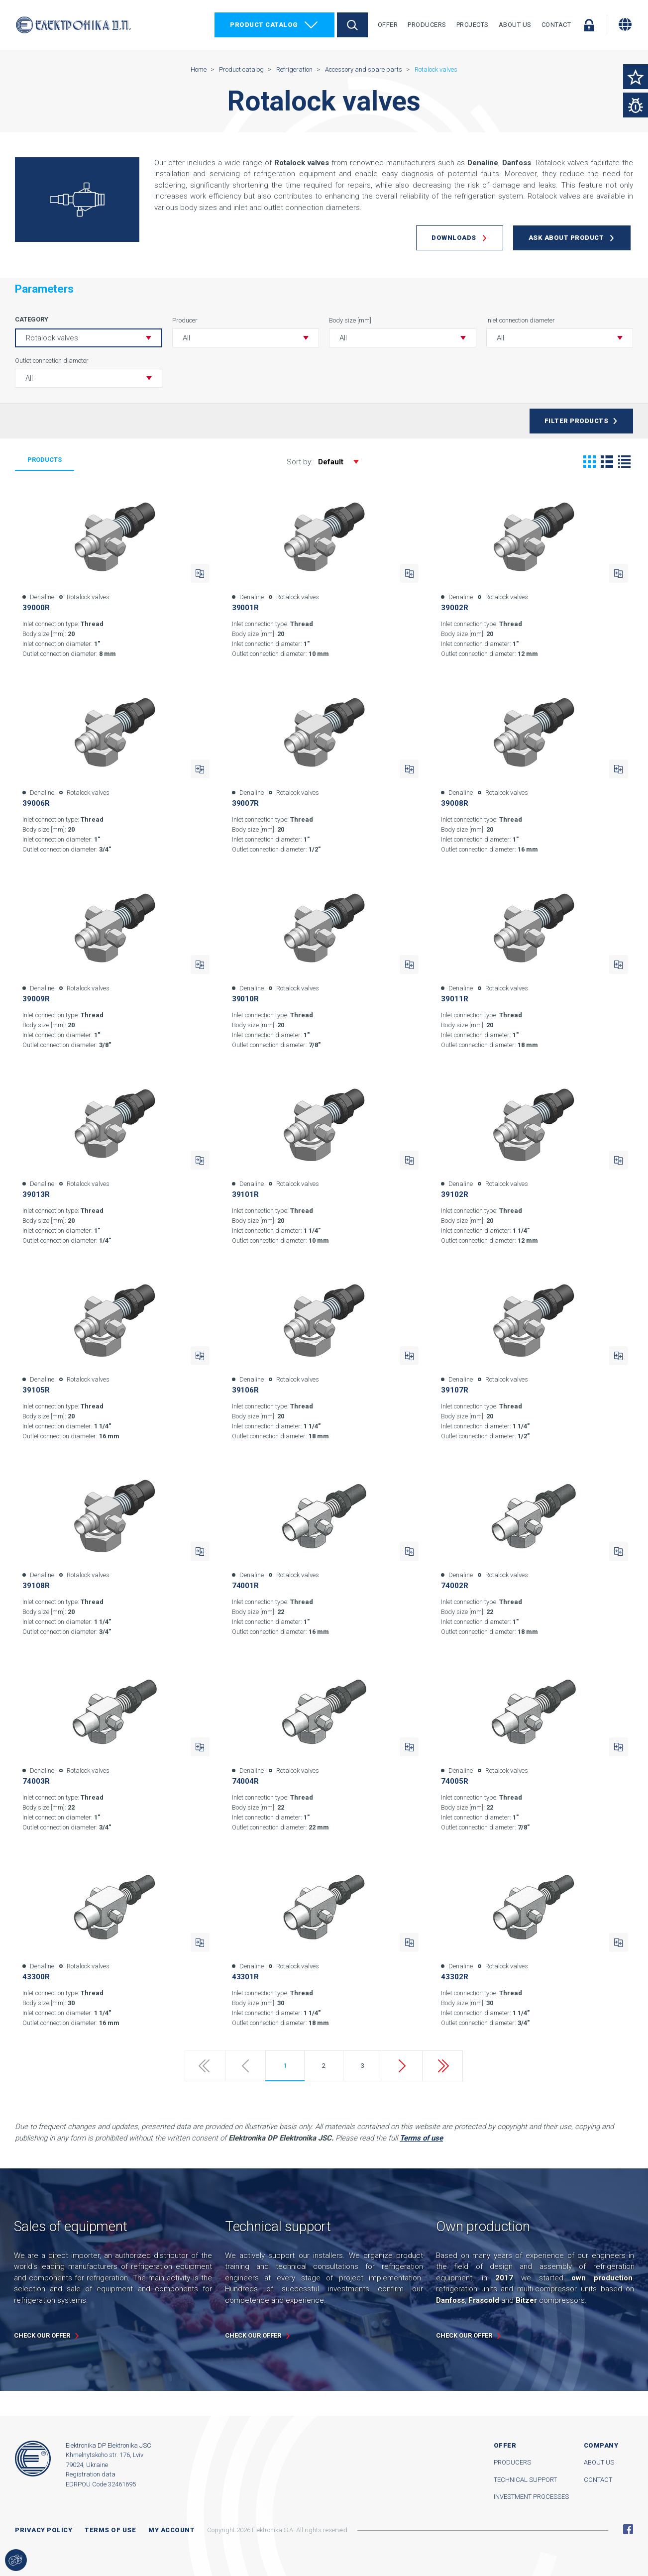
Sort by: (328, 461)
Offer (388, 24)
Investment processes (531, 2496)
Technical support (525, 2479)
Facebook (628, 2529)
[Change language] (625, 24)
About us (599, 2462)
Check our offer (42, 2335)
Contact (556, 24)
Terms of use (110, 2530)
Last (442, 2065)
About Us (515, 24)
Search (352, 24)
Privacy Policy (43, 2530)
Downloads (454, 237)
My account (171, 2530)
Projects (472, 24)
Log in (589, 25)
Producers (427, 24)
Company (601, 2445)
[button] (246, 337)
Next (402, 2065)
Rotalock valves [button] (52, 337)
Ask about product (566, 237)
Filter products (576, 421)
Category (31, 319)
